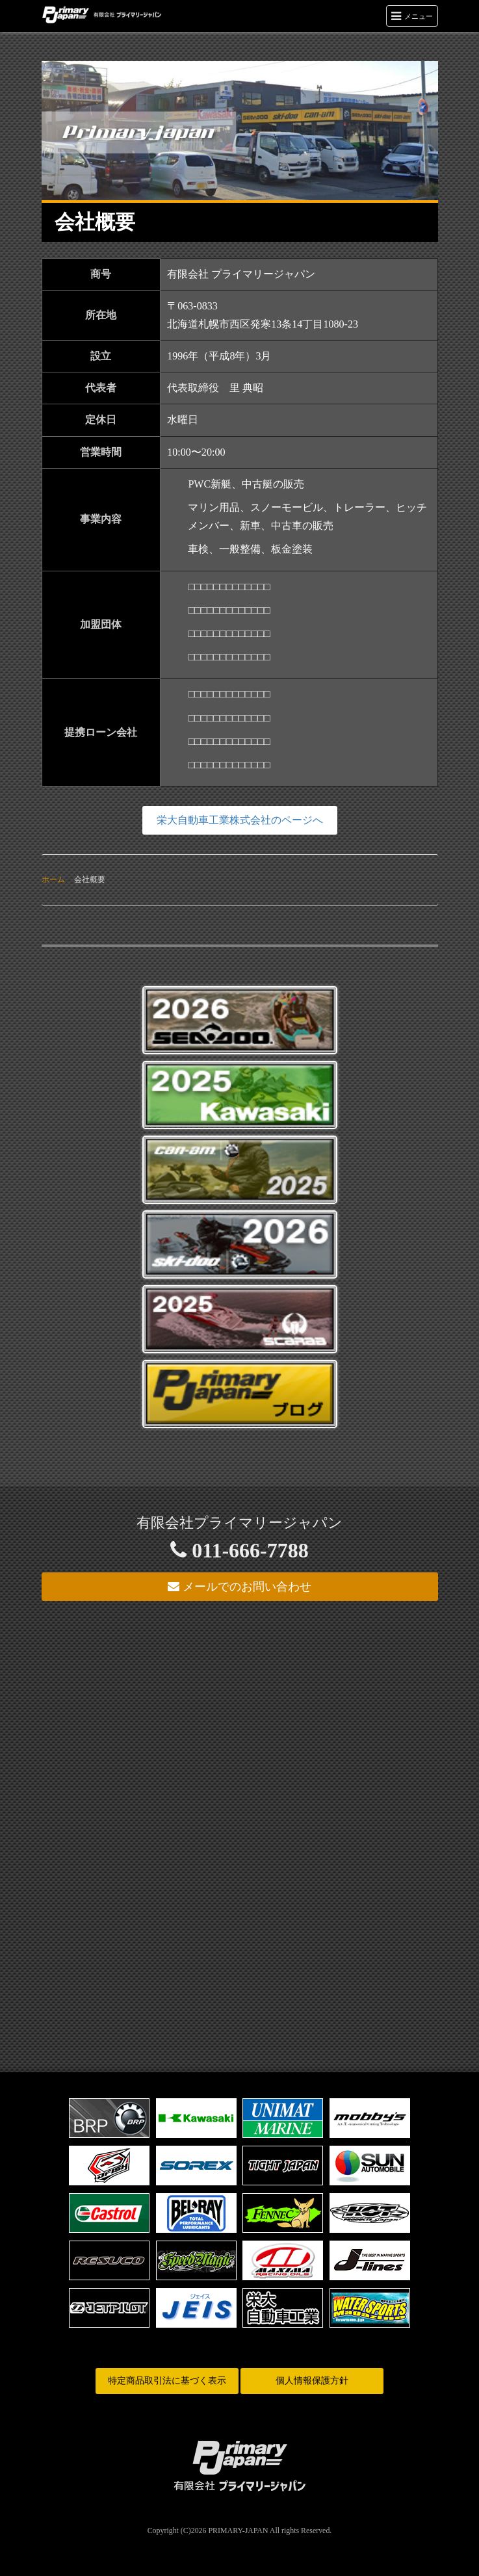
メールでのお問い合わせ (239, 1586)
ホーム (53, 879)
